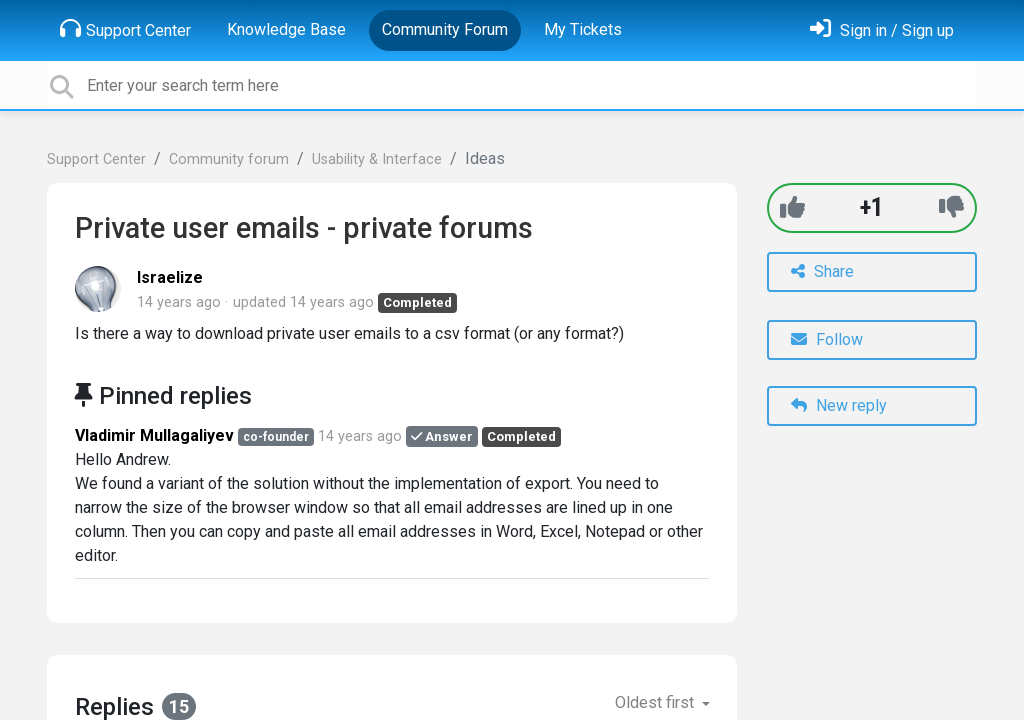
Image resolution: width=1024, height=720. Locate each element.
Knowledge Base (286, 29)
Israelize (170, 277)
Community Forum (445, 29)
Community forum (229, 159)
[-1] (951, 207)
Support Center (125, 29)
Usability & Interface (377, 159)
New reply (839, 405)
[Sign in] (882, 30)
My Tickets (583, 29)
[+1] (792, 207)
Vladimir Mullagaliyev (154, 435)
